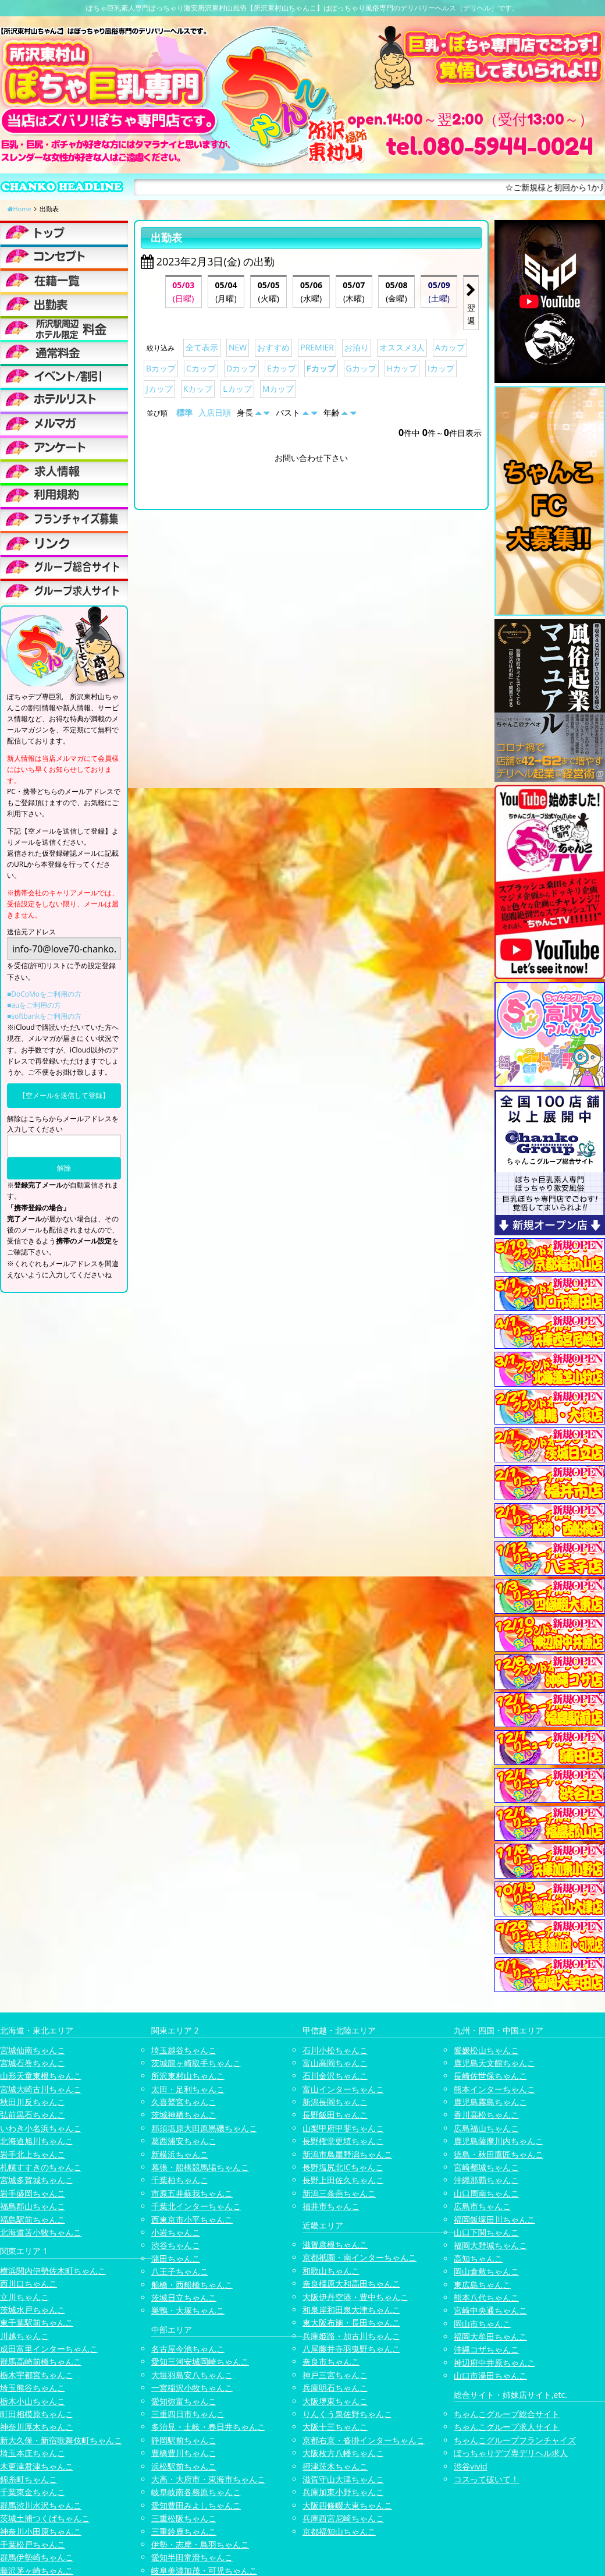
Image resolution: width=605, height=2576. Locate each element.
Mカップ (278, 388)
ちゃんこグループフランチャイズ (515, 2440)
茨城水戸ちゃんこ (32, 2309)
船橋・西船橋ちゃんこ (192, 2284)
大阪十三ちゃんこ (335, 2426)
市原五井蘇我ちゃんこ (192, 2193)
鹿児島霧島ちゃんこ (490, 2101)
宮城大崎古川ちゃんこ (40, 2089)
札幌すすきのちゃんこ (40, 2167)
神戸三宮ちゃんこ (335, 2374)
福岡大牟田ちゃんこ (490, 2336)
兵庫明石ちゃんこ (335, 2387)
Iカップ (441, 368)
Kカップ (198, 388)
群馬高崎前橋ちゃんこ (40, 2361)
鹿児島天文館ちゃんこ (494, 2062)
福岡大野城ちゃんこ (490, 2245)
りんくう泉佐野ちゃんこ (347, 2413)
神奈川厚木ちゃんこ (36, 2426)
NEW (238, 347)
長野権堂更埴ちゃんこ (343, 2140)
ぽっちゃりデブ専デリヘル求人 (511, 2452)
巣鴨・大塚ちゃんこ (188, 2310)
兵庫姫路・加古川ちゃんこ (351, 2335)
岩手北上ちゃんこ (32, 2154)
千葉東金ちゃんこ (32, 2491)
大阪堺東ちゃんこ (335, 2401)
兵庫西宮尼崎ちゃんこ (343, 2518)
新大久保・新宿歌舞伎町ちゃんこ (61, 2440)
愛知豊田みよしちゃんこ (196, 2505)
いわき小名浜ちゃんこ (40, 2128)
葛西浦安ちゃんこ (183, 2140)
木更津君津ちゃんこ (36, 2466)
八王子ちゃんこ (179, 2271)
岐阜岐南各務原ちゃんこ (196, 2491)
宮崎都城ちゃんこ (486, 2167)
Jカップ (159, 388)
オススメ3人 (402, 347)
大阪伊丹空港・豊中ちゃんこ (355, 2296)
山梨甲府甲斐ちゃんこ (343, 2128)
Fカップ (321, 368)
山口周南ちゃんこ (486, 2193)
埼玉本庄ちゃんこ (32, 2452)
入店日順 (214, 412)
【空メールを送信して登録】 (64, 1095)
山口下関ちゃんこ (486, 2232)
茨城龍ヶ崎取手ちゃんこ (196, 2062)
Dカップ (241, 368)
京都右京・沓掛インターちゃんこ (363, 2440)
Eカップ (281, 368)
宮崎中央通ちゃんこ (490, 2310)
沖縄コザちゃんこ (486, 2349)
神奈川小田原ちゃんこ (40, 2531)
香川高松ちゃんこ (486, 2114)
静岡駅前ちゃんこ (183, 2440)
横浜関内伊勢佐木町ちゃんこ (53, 2270)
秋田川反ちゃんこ (32, 2101)
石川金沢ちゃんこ (335, 2075)
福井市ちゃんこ (331, 2206)
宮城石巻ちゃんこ (32, 2062)
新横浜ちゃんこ (179, 2154)
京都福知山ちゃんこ (339, 2531)
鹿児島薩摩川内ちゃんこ (498, 2140)
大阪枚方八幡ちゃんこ (343, 2452)
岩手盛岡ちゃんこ (32, 2193)
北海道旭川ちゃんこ (36, 2140)
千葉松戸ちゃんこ (32, 2544)
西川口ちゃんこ (28, 2283)
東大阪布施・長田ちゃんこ (351, 2322)
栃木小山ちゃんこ (32, 2401)
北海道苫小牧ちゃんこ (40, 2232)
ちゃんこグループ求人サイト (507, 2426)
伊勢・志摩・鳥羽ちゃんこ (200, 2544)
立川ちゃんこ (24, 2296)
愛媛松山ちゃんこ (486, 2050)
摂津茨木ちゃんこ (335, 2466)
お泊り (356, 347)
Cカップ (201, 368)
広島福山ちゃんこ (486, 2128)
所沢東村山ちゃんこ (188, 2075)
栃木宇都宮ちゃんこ (36, 2374)
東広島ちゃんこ (482, 2284)
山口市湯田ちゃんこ (490, 2375)
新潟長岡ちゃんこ (335, 2101)
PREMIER (317, 347)
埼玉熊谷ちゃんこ (32, 2387)
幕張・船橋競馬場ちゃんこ (200, 2167)
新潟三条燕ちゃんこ (339, 2193)
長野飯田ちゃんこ (335, 2114)
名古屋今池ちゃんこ (188, 2348)
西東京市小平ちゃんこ (192, 2219)
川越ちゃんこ (24, 2335)
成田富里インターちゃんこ (49, 2348)
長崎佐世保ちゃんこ (490, 2075)
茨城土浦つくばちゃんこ (45, 2518)
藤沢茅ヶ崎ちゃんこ (36, 2570)
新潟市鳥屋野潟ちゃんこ (347, 2154)
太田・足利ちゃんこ (188, 2089)
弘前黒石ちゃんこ (32, 2114)
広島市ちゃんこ (482, 2206)
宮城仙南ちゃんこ (32, 2050)
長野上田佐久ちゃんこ (343, 2179)
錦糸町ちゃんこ (28, 2479)
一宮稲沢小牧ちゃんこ (192, 2387)
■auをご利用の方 (34, 1005)
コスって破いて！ (486, 2479)
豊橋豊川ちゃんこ (183, 2452)
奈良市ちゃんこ (331, 2361)
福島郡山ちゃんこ (32, 2206)
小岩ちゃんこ (175, 2232)
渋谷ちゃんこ (175, 2245)
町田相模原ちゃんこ (36, 2413)
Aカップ (450, 347)
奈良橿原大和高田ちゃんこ (351, 2283)
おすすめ (273, 347)
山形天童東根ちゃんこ (40, 2075)
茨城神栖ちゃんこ (183, 2114)
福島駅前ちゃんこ (32, 2219)
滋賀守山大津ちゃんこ (343, 2479)
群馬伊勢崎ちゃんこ (36, 2557)
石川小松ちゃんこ (335, 2050)
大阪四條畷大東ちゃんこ (347, 2505)
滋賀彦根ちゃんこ (335, 2244)
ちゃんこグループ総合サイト (507, 2413)
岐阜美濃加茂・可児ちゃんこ (204, 2570)
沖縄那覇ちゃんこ (486, 2179)
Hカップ (402, 368)
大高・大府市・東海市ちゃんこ (208, 2479)
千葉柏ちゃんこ (179, 2179)
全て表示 (202, 347)
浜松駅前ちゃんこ (183, 2466)
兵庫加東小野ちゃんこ (343, 2491)
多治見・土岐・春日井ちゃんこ (208, 2426)
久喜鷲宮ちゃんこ (183, 2101)
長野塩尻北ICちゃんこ (342, 2167)
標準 (184, 412)
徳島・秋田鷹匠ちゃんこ (498, 2154)
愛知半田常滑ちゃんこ (192, 2557)
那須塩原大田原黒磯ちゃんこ (204, 2128)
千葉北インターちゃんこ (196, 2206)
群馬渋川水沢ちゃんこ (40, 2505)
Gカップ (361, 368)
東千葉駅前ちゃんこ (36, 2322)
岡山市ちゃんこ (482, 2323)
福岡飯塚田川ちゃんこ (494, 2219)
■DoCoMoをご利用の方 (44, 994)
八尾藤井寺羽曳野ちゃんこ (351, 2348)
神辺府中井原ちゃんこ (494, 2362)
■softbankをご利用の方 (44, 1016)
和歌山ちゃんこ (331, 2270)
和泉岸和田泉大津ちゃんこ (351, 2309)
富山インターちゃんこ (343, 2089)
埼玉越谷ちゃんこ (183, 2050)
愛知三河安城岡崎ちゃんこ (200, 2361)
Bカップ (161, 368)
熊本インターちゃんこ (494, 2089)
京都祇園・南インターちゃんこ (359, 2257)
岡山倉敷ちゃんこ (486, 2271)
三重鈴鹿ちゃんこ (183, 2531)
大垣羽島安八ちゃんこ (192, 2374)
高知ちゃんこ (478, 2258)
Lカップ (237, 388)
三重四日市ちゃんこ (188, 2413)
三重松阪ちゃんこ (183, 2518)
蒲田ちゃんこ (175, 2258)
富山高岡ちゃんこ (335, 2062)
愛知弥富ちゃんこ (183, 2401)
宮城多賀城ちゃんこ (36, 2179)
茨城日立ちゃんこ (183, 2297)
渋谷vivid (470, 2466)
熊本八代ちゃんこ (486, 2297)
